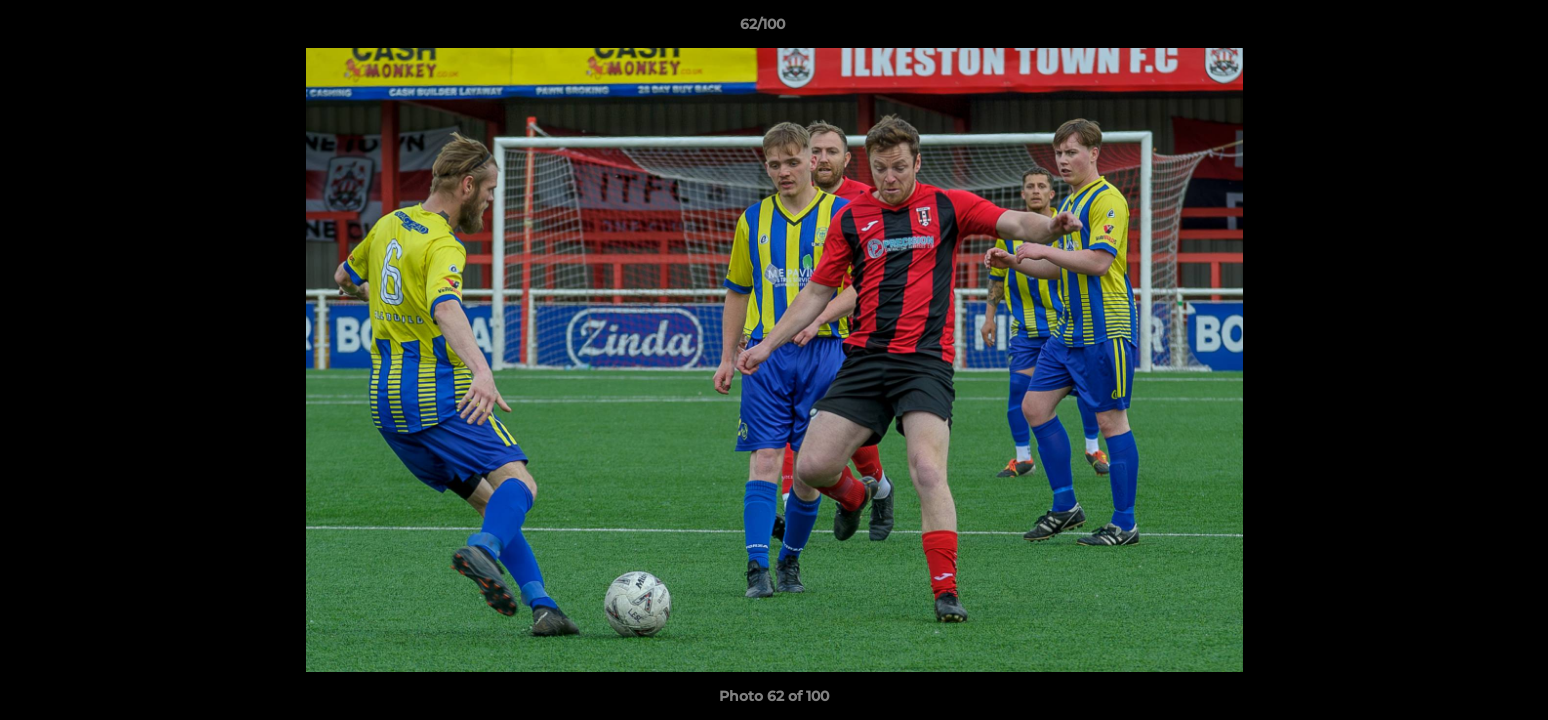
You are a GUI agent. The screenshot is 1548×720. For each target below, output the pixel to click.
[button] (1464, 29)
